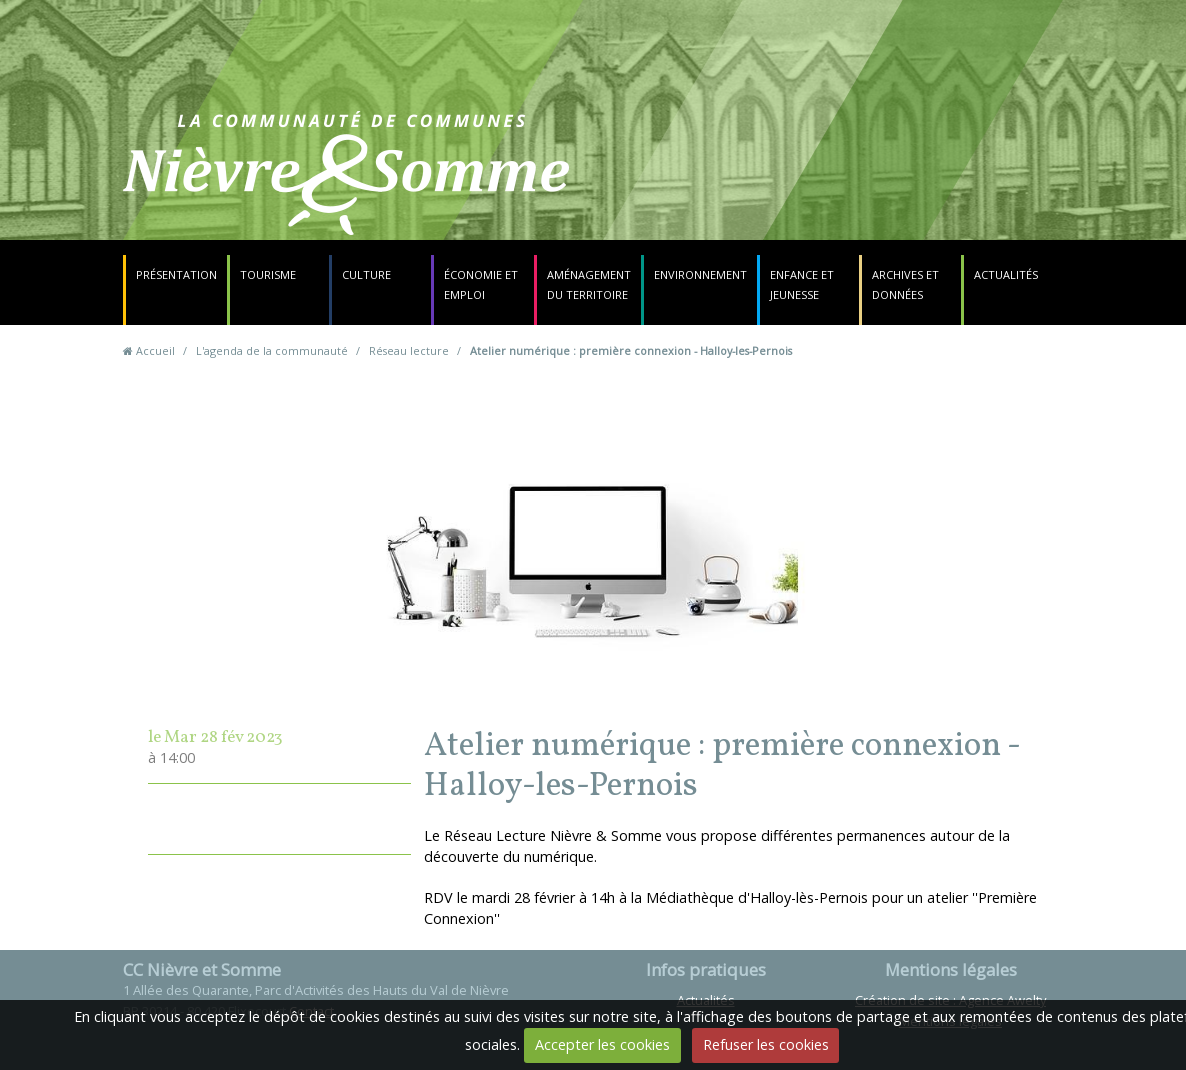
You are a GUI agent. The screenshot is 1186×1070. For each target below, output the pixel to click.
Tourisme (268, 274)
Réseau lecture (409, 350)
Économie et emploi (481, 284)
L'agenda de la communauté (272, 350)
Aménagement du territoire (589, 284)
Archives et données (905, 284)
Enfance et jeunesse (802, 284)
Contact (719, 184)
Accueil (155, 350)
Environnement (700, 274)
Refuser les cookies (766, 1044)
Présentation (176, 274)
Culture (366, 274)
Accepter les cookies (602, 1044)
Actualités (1006, 274)
